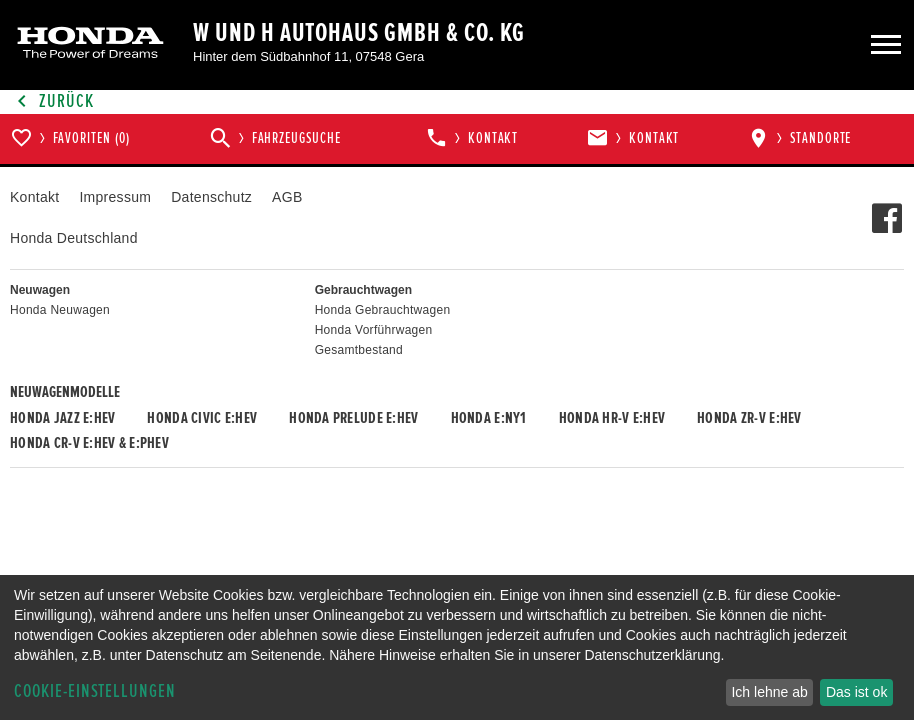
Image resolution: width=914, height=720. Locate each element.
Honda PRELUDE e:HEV (353, 418)
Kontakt (34, 197)
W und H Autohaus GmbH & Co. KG (359, 33)
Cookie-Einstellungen (95, 691)
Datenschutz (211, 197)
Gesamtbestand (359, 350)
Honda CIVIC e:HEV (202, 418)
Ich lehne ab (769, 692)
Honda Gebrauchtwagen (383, 310)
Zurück (52, 101)
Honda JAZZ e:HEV (62, 418)
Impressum (115, 197)
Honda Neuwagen (60, 310)
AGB (287, 197)
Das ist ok (856, 692)
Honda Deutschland (74, 238)
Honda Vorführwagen (374, 330)
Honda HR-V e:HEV (612, 418)
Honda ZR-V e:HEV (749, 418)
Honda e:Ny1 (489, 418)
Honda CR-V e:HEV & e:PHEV (89, 443)
